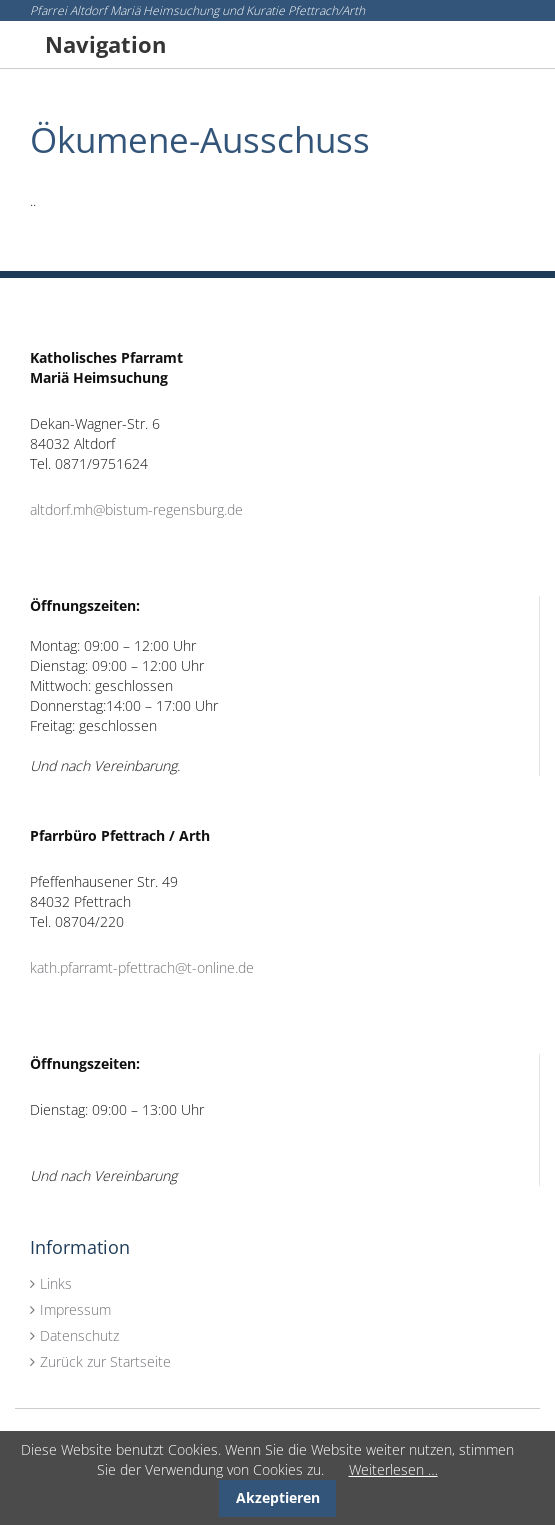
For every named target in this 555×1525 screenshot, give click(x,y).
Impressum (75, 1309)
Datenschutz (79, 1335)
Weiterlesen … (393, 1469)
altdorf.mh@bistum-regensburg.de (136, 509)
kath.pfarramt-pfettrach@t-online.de (142, 967)
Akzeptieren (278, 1497)
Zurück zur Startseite (105, 1361)
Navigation (105, 44)
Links (56, 1283)
